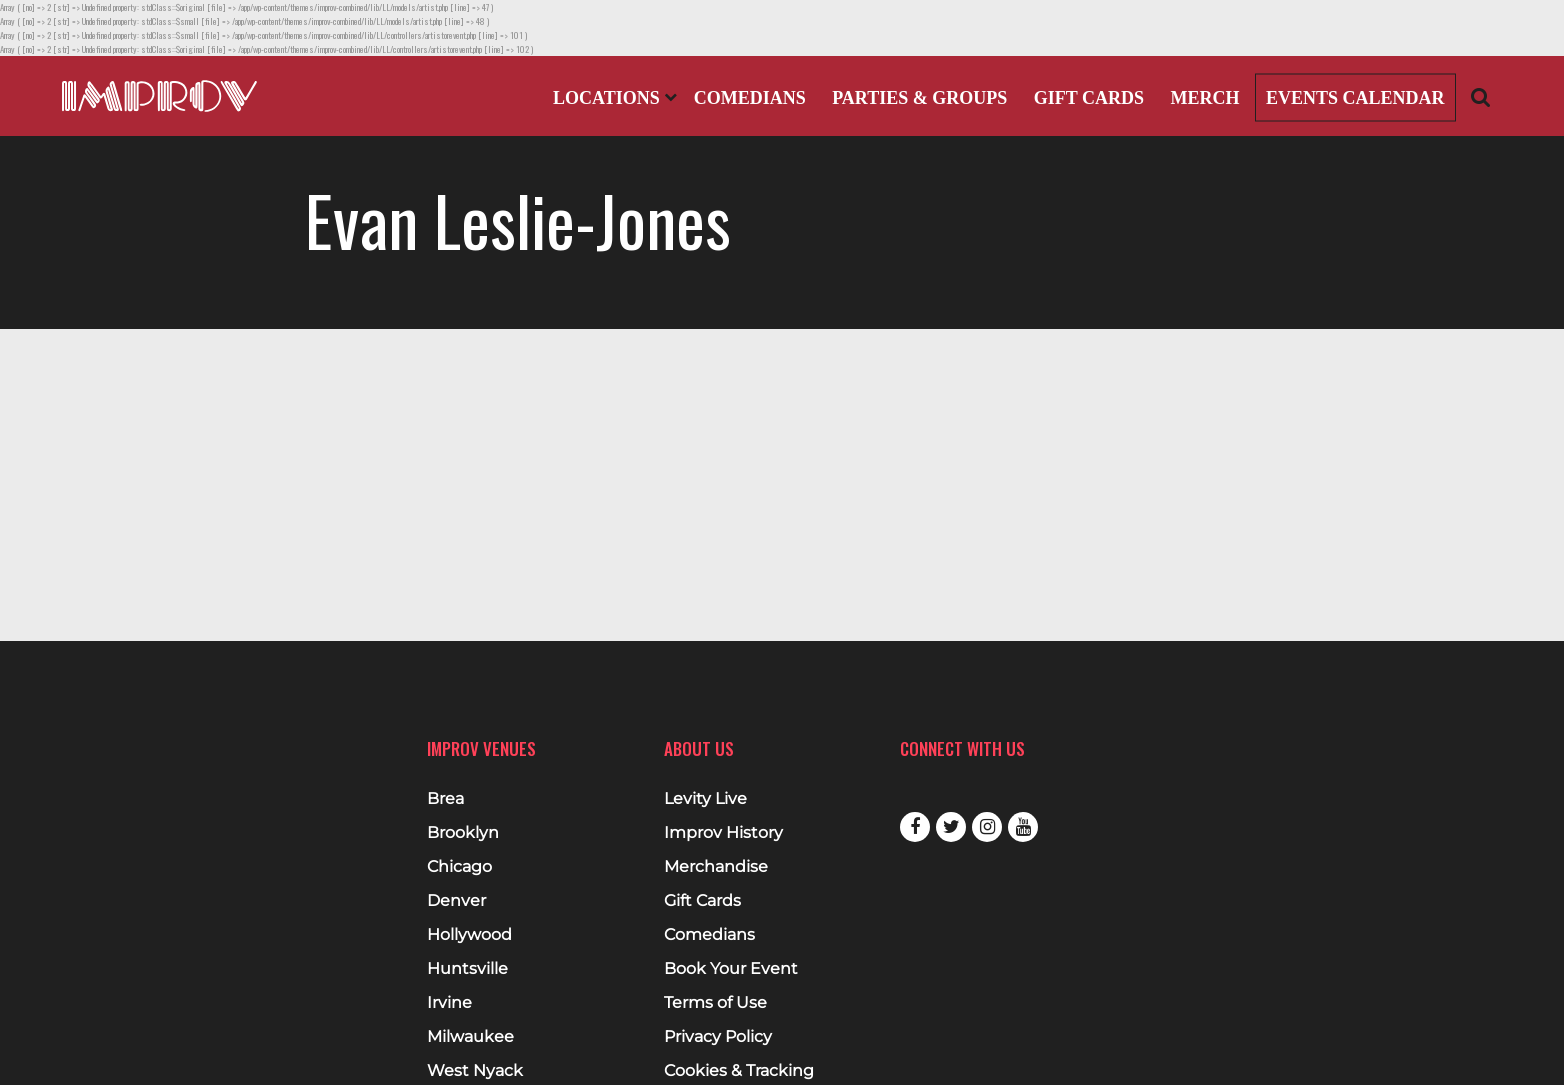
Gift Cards (1089, 98)
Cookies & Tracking (739, 1071)
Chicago (459, 867)
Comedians (750, 98)
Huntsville (467, 969)
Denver (456, 901)
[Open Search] (1481, 96)
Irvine (449, 1003)
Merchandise (716, 867)
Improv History (723, 833)
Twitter (951, 827)
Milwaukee (470, 1037)
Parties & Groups (919, 98)
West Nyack (475, 1071)
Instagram (987, 827)
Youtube (1023, 827)
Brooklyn (463, 833)
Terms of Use (715, 1003)
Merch (1204, 98)
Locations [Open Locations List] (615, 98)
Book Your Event (731, 969)
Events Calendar (1355, 98)
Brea (445, 799)
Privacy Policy (718, 1037)
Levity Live (705, 799)
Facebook (915, 827)
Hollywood (469, 935)
